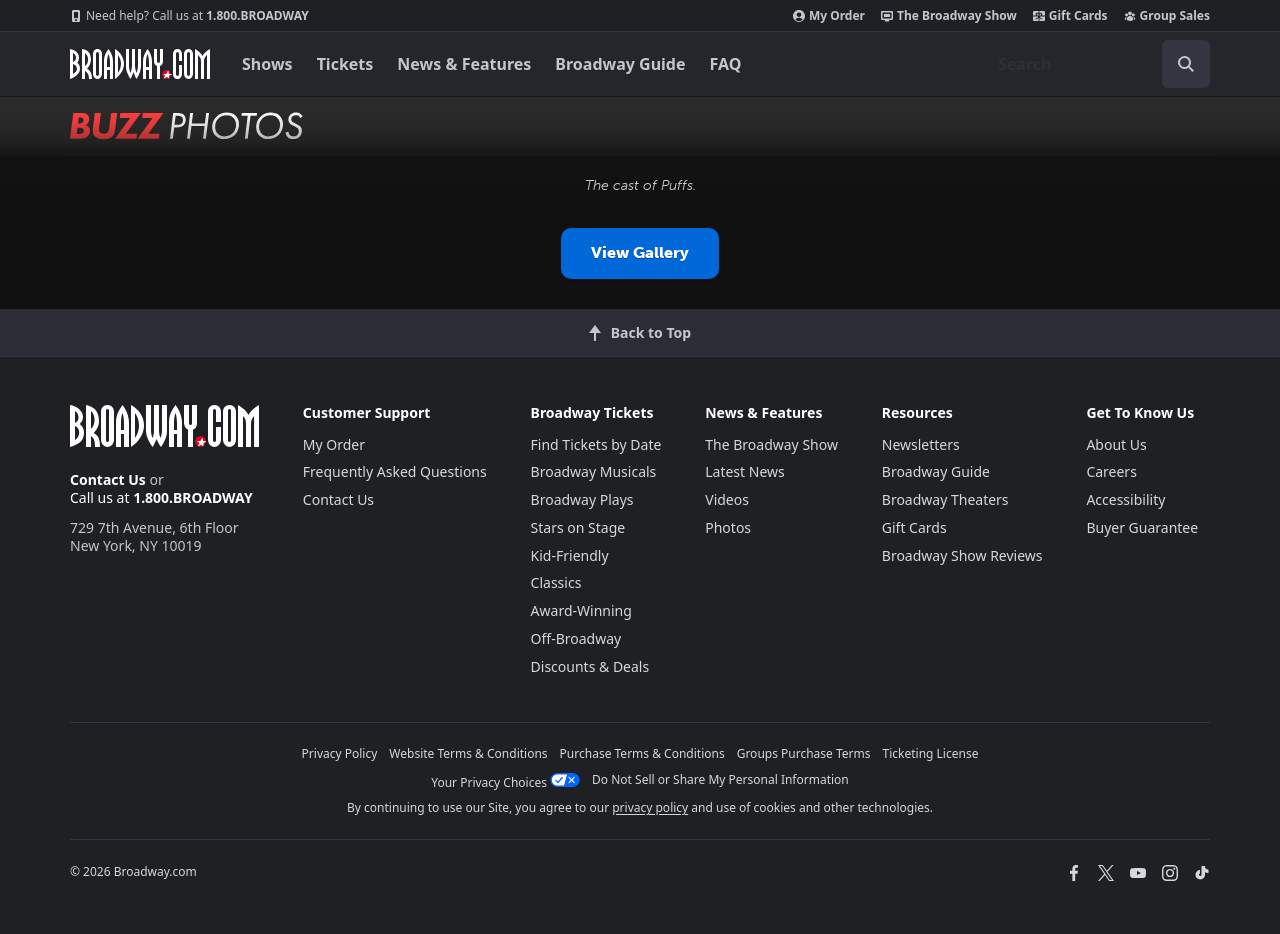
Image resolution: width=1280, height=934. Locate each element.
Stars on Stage (578, 527)
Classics (556, 582)
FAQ (726, 64)
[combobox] (1096, 64)
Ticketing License (931, 753)
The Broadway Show (949, 16)
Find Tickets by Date (596, 444)
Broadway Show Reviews (962, 555)
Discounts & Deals (590, 666)
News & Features (464, 64)
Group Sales (1167, 16)
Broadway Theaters (945, 499)
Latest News (745, 471)
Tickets (345, 64)
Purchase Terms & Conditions (642, 753)
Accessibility (1125, 499)
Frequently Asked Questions (395, 471)
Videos (727, 499)
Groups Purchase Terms (804, 753)
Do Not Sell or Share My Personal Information (720, 779)
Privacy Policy (340, 753)
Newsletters (921, 444)
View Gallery (640, 252)
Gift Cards (1070, 16)
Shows (267, 64)
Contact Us (108, 479)
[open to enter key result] (1186, 64)
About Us (1116, 444)
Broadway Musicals (594, 471)
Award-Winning (581, 610)
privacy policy (650, 807)
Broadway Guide (620, 64)
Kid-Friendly (570, 555)
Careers (1111, 471)
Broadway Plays (582, 499)
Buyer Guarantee (1142, 527)
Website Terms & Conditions (468, 753)
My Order (829, 16)
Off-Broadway (576, 638)
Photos (728, 527)
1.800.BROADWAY (189, 16)
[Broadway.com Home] (140, 64)
